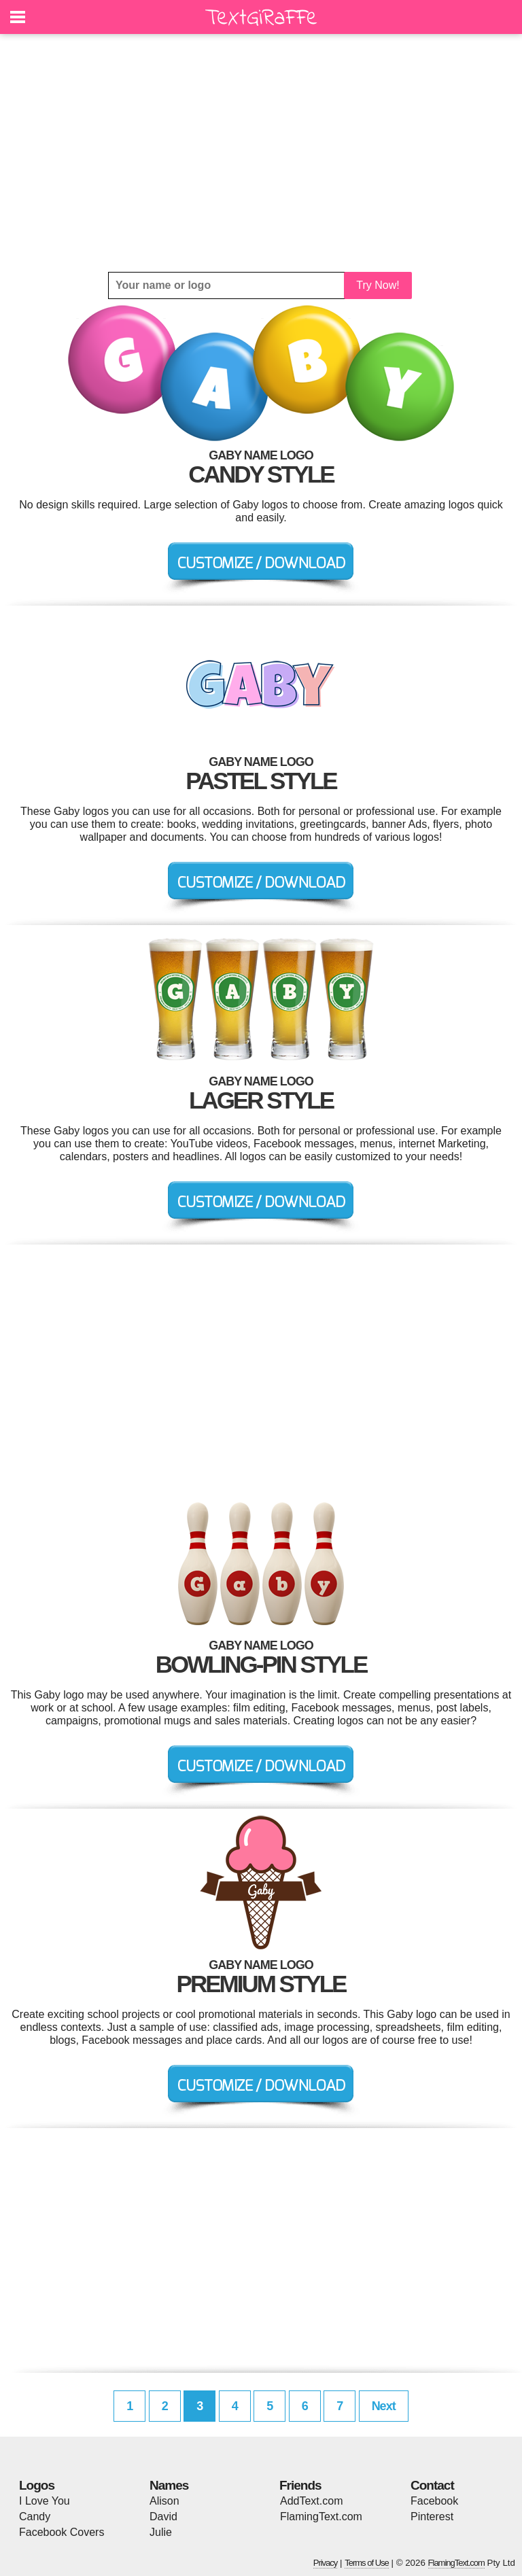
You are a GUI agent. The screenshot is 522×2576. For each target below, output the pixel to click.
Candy (34, 2516)
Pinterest (432, 2516)
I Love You (44, 2501)
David (163, 2516)
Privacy (325, 2563)
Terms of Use (367, 2563)
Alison (164, 2501)
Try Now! (377, 285)
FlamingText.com (321, 2516)
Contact (432, 2485)
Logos (36, 2485)
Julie (161, 2532)
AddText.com (311, 2501)
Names (169, 2485)
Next (384, 2406)
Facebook (434, 2501)
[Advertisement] (261, 153)
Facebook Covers (61, 2532)
